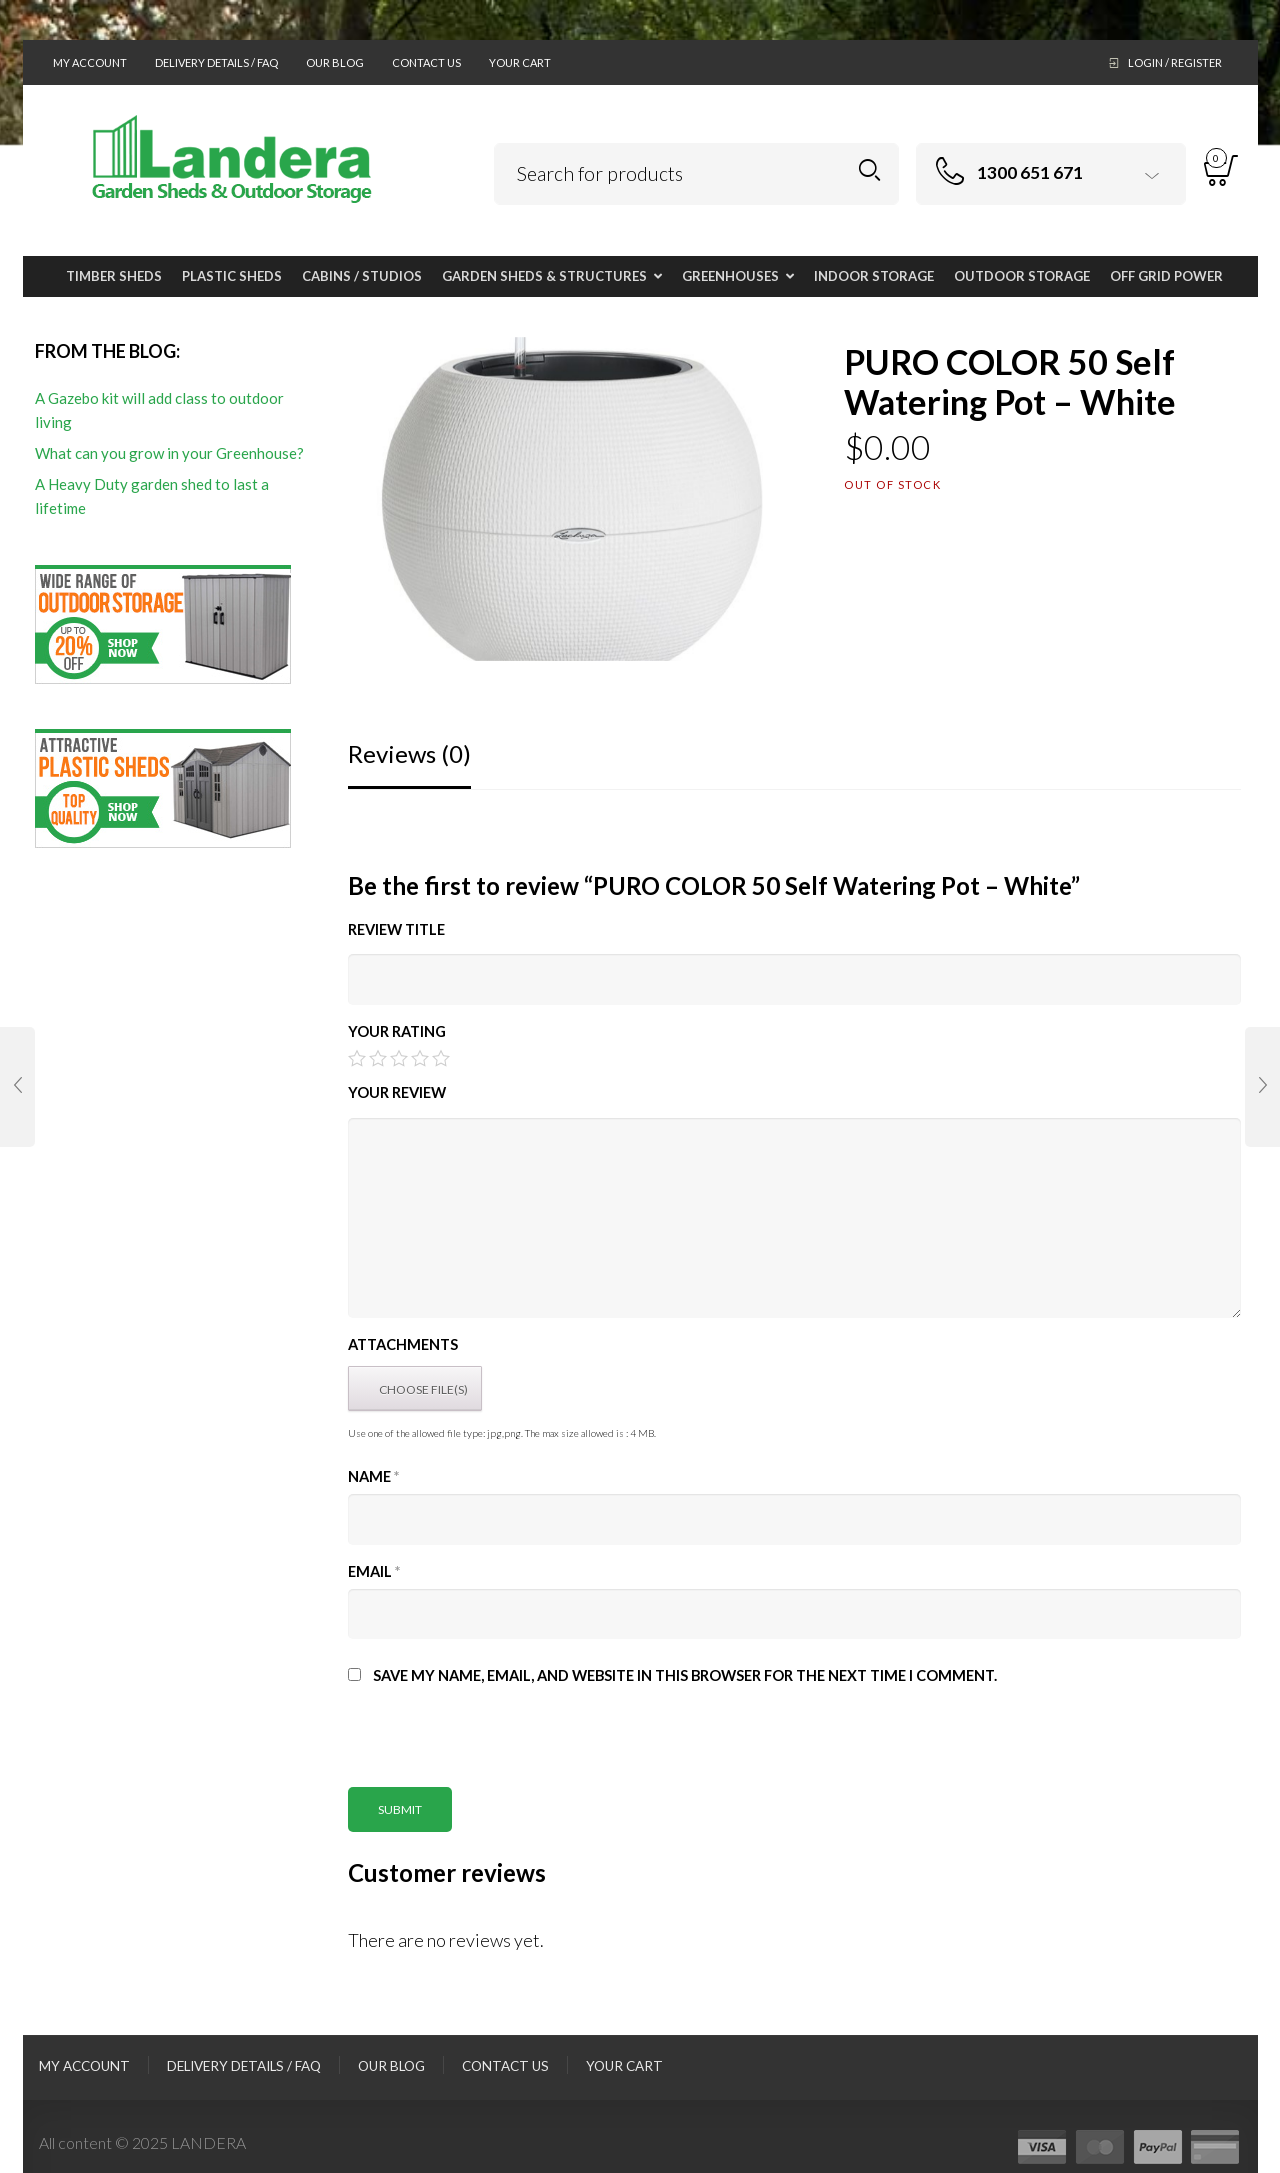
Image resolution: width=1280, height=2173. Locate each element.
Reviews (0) (409, 753)
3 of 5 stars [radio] (399, 1058)
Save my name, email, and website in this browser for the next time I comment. (685, 1675)
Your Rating (397, 1031)
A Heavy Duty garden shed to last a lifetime (152, 496)
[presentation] (500, 1748)
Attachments (403, 1344)
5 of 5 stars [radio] (441, 1058)
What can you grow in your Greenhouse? (169, 453)
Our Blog (335, 62)
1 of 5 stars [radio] (357, 1058)
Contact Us (426, 62)
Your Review (397, 1092)
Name (373, 1476)
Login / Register (1175, 62)
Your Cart (520, 62)
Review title (396, 929)
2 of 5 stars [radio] (378, 1058)
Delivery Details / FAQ (216, 62)
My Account (90, 62)
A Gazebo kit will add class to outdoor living (159, 410)
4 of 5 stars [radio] (420, 1058)
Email (374, 1571)
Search (869, 170)
